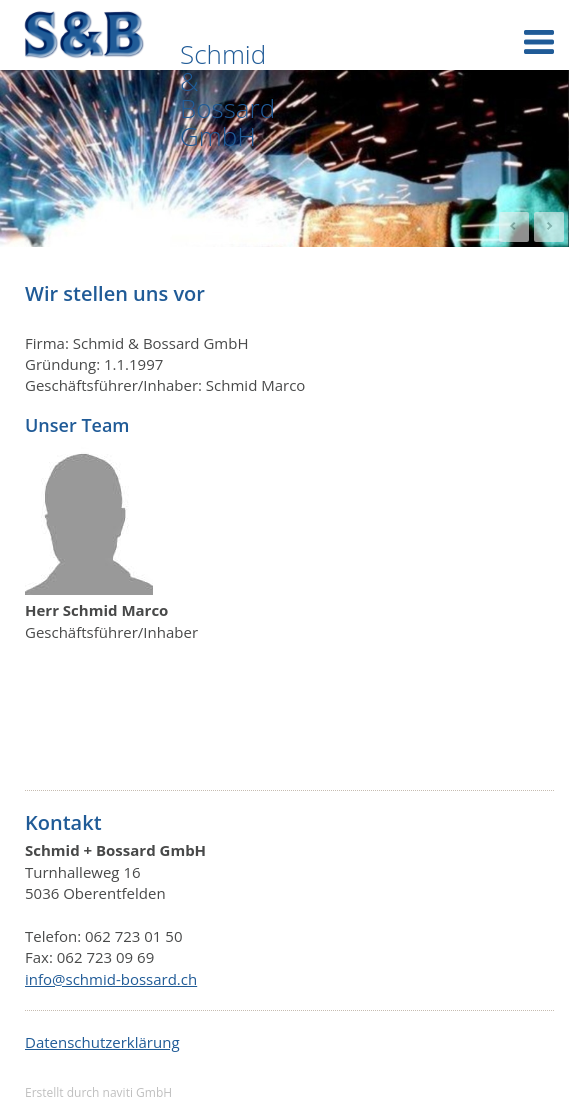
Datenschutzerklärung (102, 1042)
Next (549, 227)
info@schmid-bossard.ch (111, 979)
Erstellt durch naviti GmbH (98, 1092)
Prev (514, 227)
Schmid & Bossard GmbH (227, 95)
